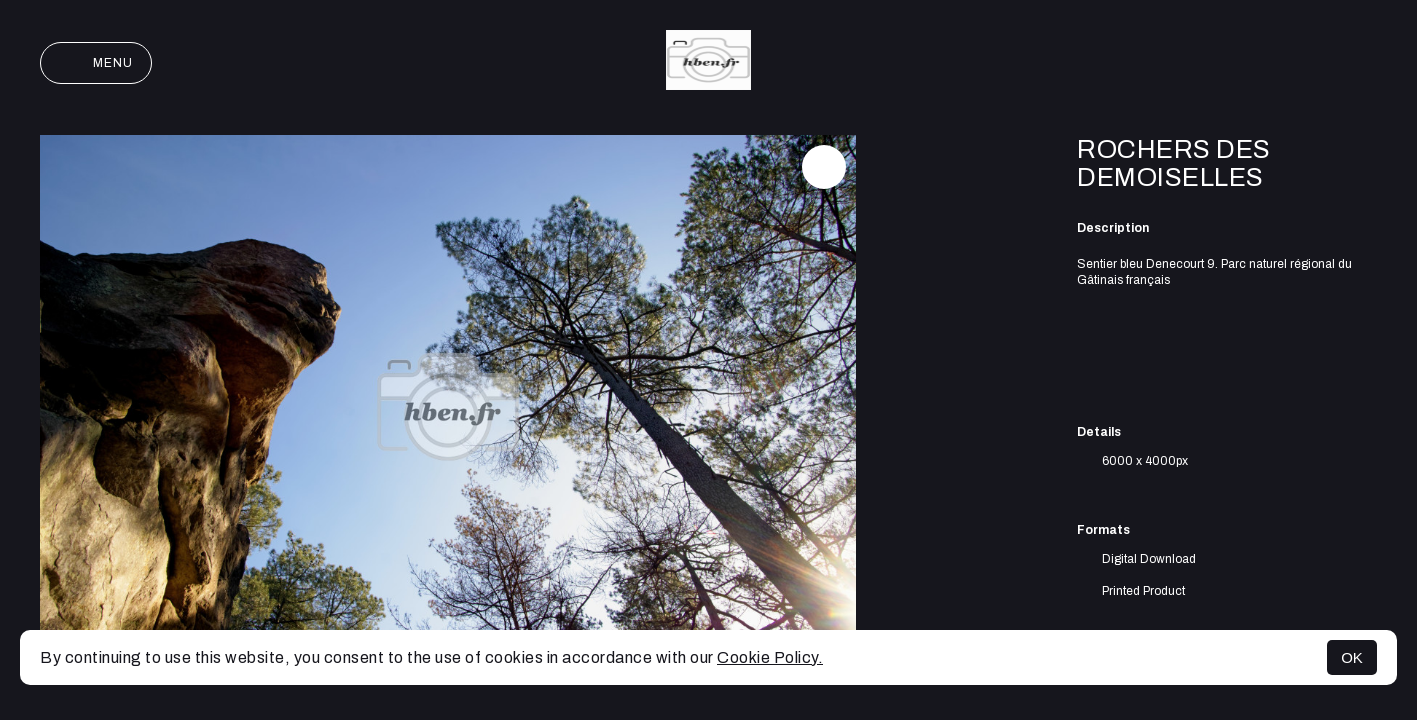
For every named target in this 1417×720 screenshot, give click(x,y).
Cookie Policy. (770, 657)
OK (1352, 657)
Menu (96, 63)
